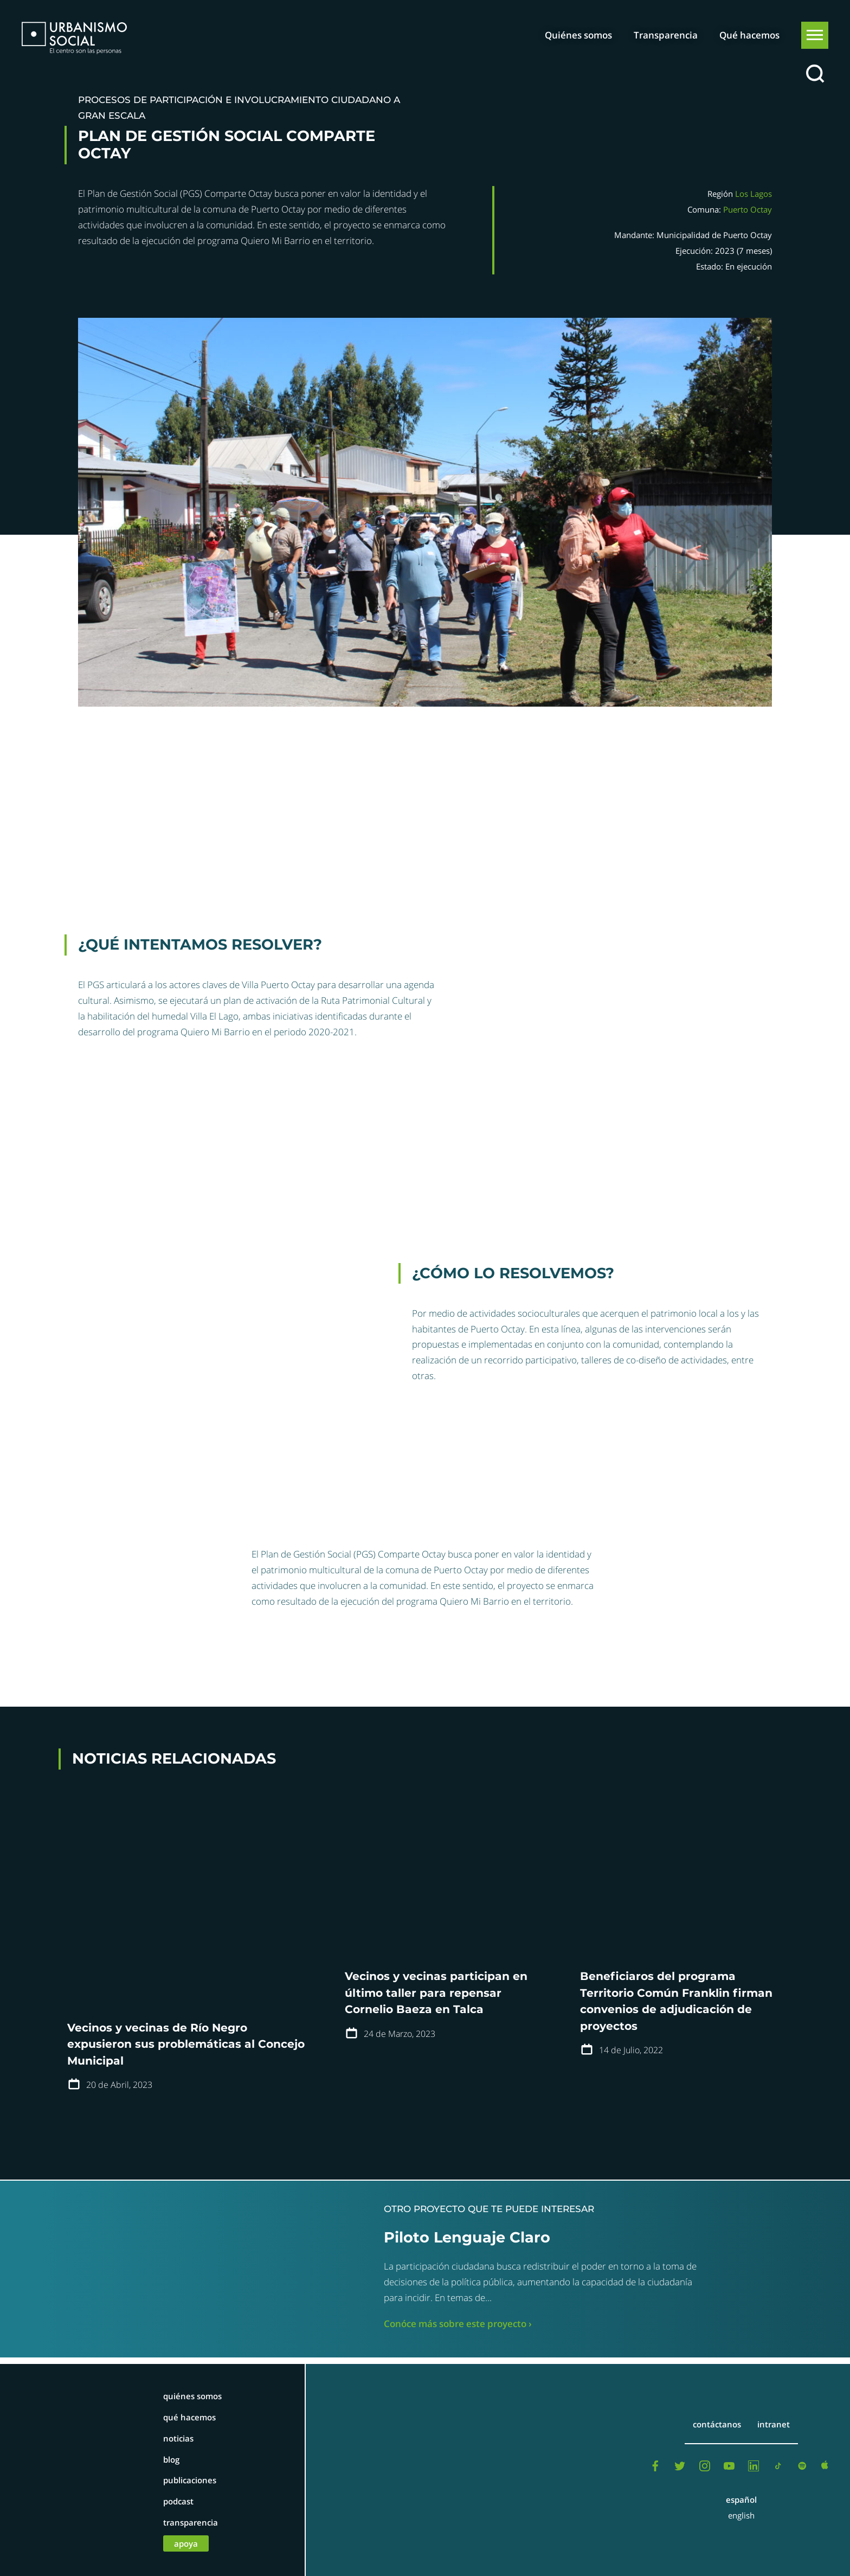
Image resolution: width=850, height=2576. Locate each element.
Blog (171, 2459)
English (741, 2515)
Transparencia (666, 35)
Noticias (178, 2438)
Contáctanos (717, 2424)
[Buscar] (814, 74)
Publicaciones (189, 2480)
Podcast (178, 2501)
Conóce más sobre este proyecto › (458, 2324)
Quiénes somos (578, 35)
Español (741, 2499)
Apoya (186, 2543)
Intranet (773, 2424)
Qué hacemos (749, 35)
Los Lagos (753, 193)
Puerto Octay (747, 209)
